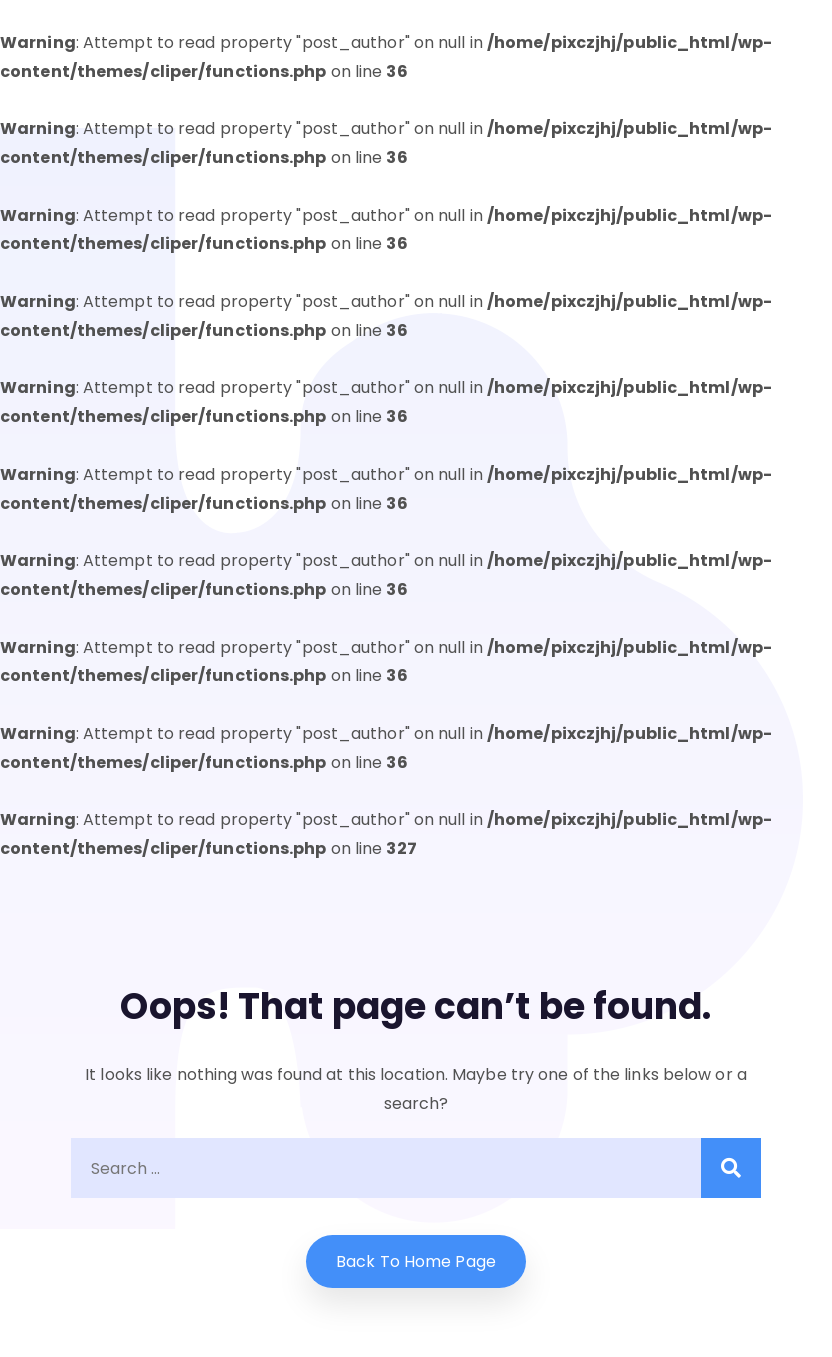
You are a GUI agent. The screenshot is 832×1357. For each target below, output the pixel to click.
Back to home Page (416, 1261)
